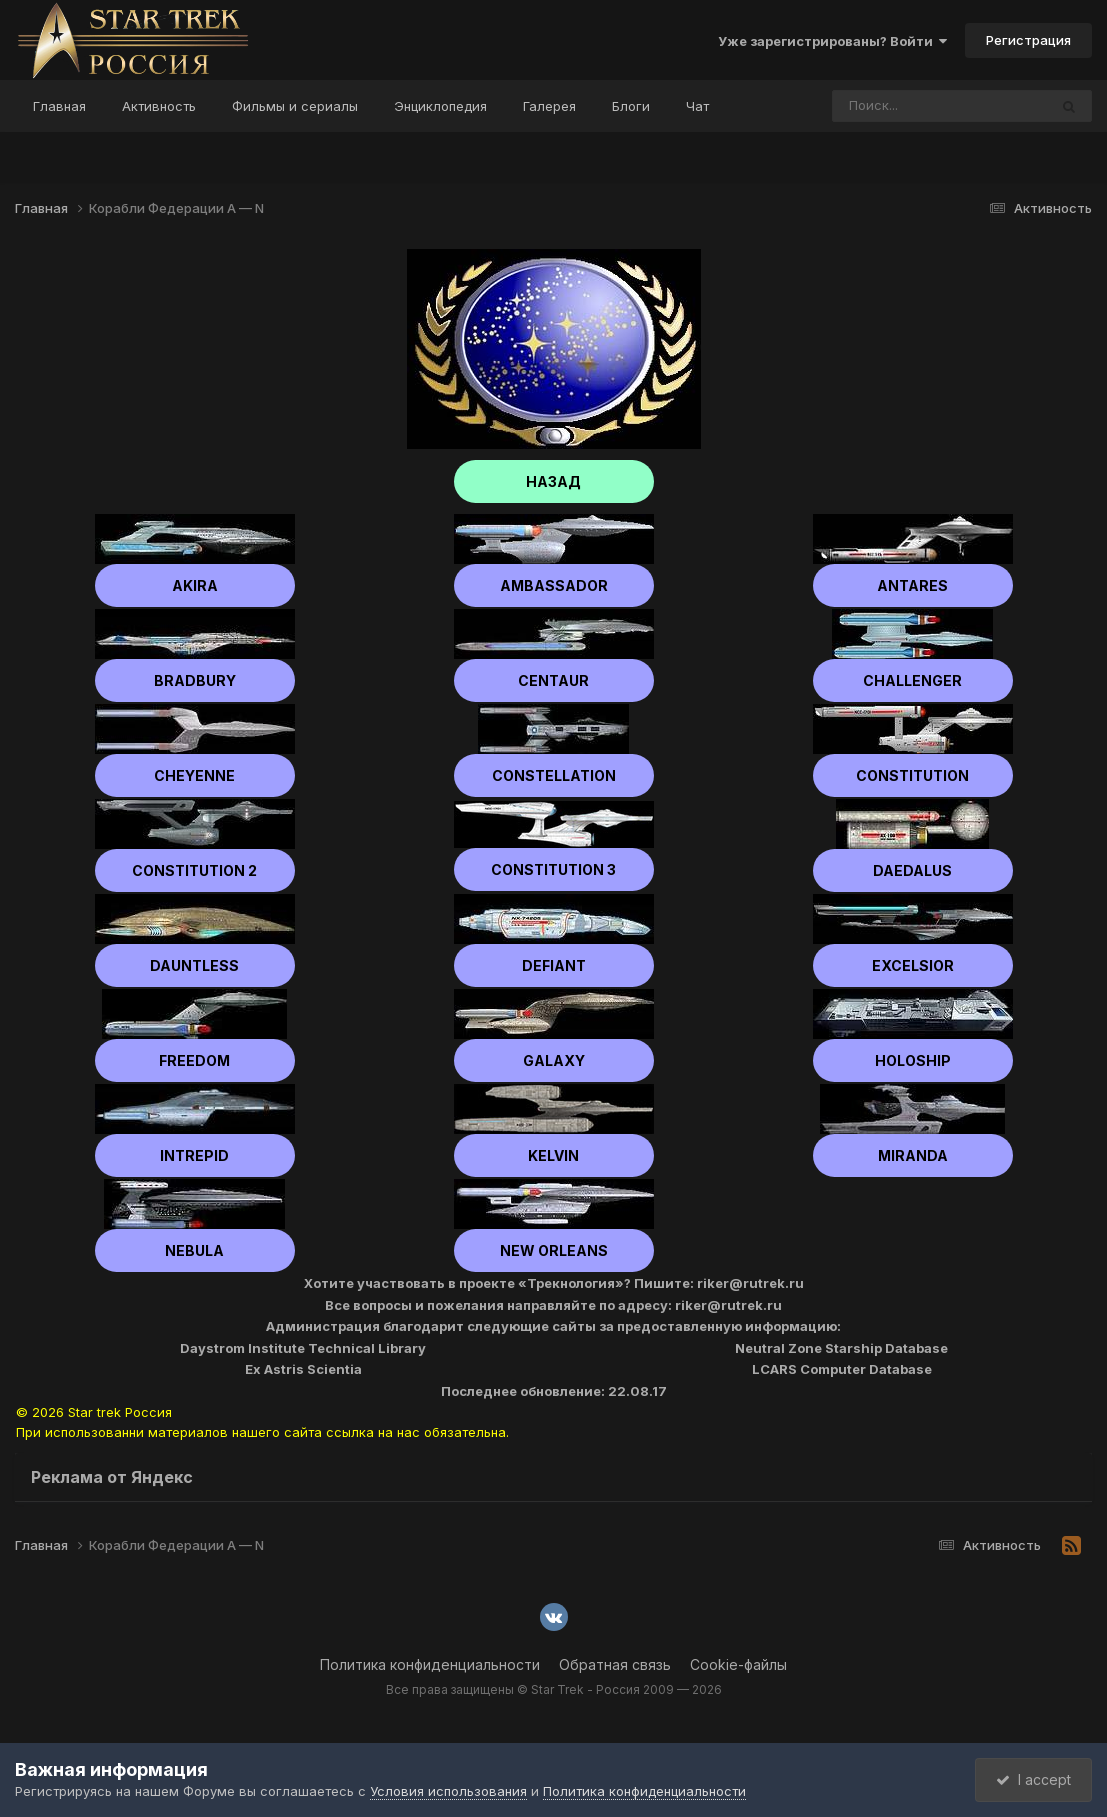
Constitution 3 (553, 869)
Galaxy (554, 1060)
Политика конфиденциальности (430, 1664)
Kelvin (553, 1155)
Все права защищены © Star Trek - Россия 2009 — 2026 (554, 1689)
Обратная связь (615, 1664)
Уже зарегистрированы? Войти (832, 41)
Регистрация (1028, 40)
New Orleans (554, 1250)
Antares (912, 585)
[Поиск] (902, 106)
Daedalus (912, 870)
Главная (59, 106)
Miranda (913, 1155)
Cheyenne (194, 775)
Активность (159, 106)
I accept (1033, 1779)
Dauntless (194, 965)
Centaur (553, 680)
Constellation (554, 775)
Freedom (194, 1060)
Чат (697, 106)
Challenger (912, 680)
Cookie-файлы (738, 1664)
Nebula (194, 1250)
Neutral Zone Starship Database (841, 1348)
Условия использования (448, 1791)
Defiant (554, 965)
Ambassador (554, 585)
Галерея (549, 106)
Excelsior (913, 965)
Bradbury (195, 680)
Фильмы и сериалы (295, 106)
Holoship (913, 1060)
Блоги (631, 106)
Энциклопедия (440, 106)
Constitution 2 (194, 870)
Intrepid (194, 1155)
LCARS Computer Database (842, 1369)
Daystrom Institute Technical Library (303, 1348)
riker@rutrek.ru (750, 1283)
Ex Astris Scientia (303, 1369)
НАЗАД (553, 481)
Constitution (912, 775)
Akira (195, 585)
